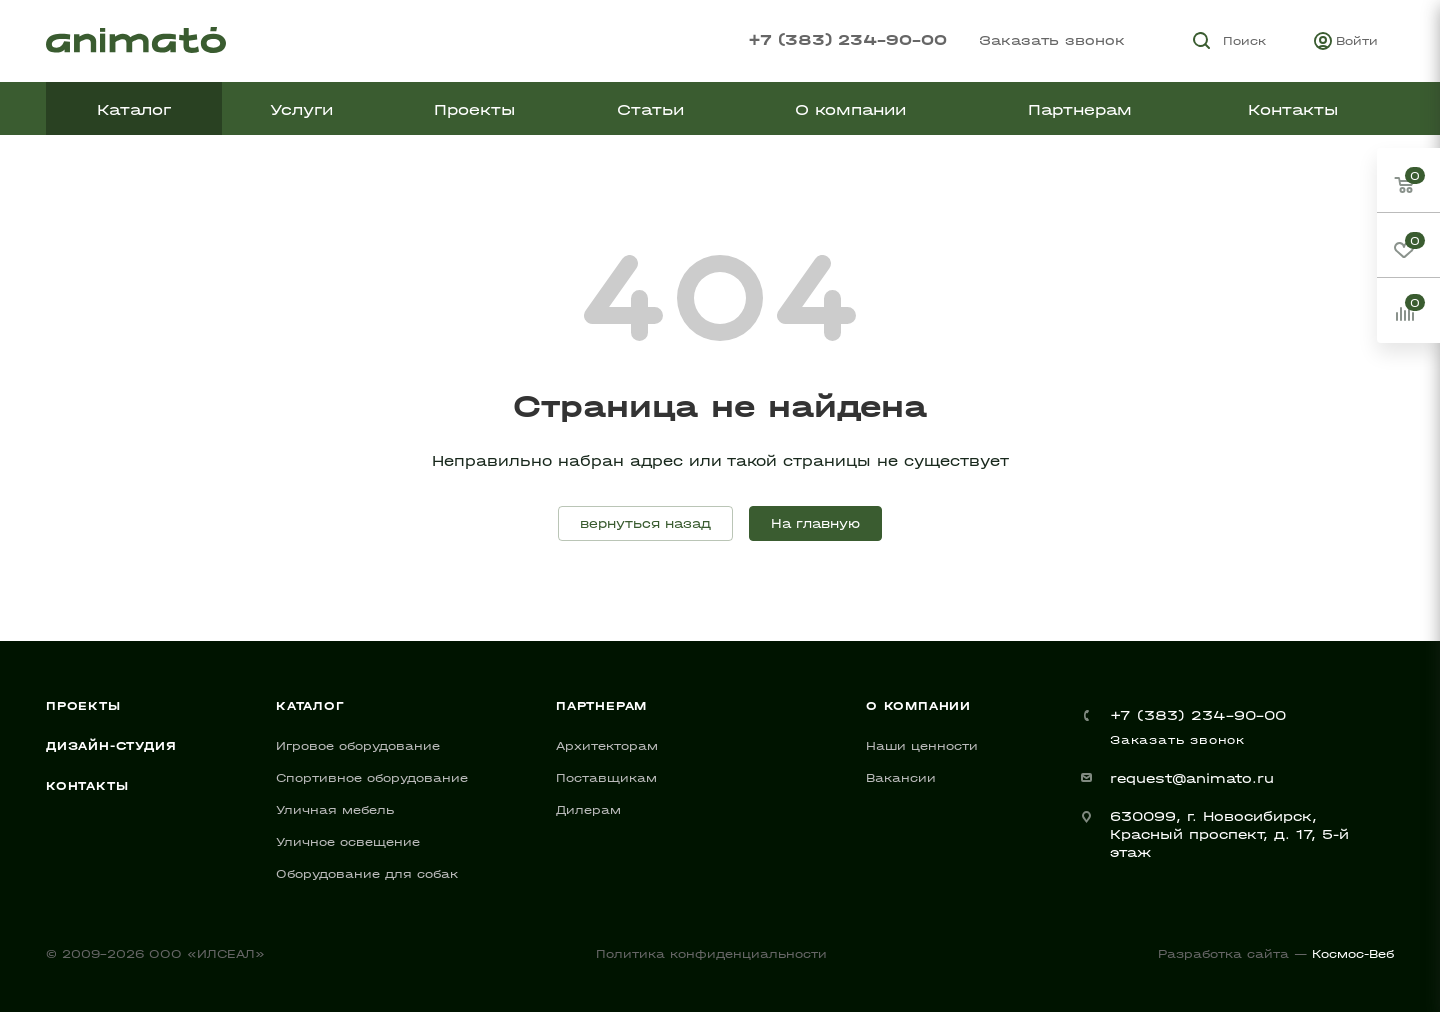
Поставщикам (606, 778)
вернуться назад (645, 523)
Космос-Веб (1353, 954)
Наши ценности (922, 746)
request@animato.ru (1192, 778)
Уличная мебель (335, 810)
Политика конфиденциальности (711, 954)
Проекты (83, 706)
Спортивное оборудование (372, 778)
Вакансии (901, 778)
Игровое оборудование (358, 746)
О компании (918, 706)
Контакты (87, 786)
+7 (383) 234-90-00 (847, 39)
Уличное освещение (348, 842)
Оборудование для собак (367, 874)
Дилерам (588, 810)
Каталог (310, 706)
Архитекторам (607, 746)
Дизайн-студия (111, 746)
